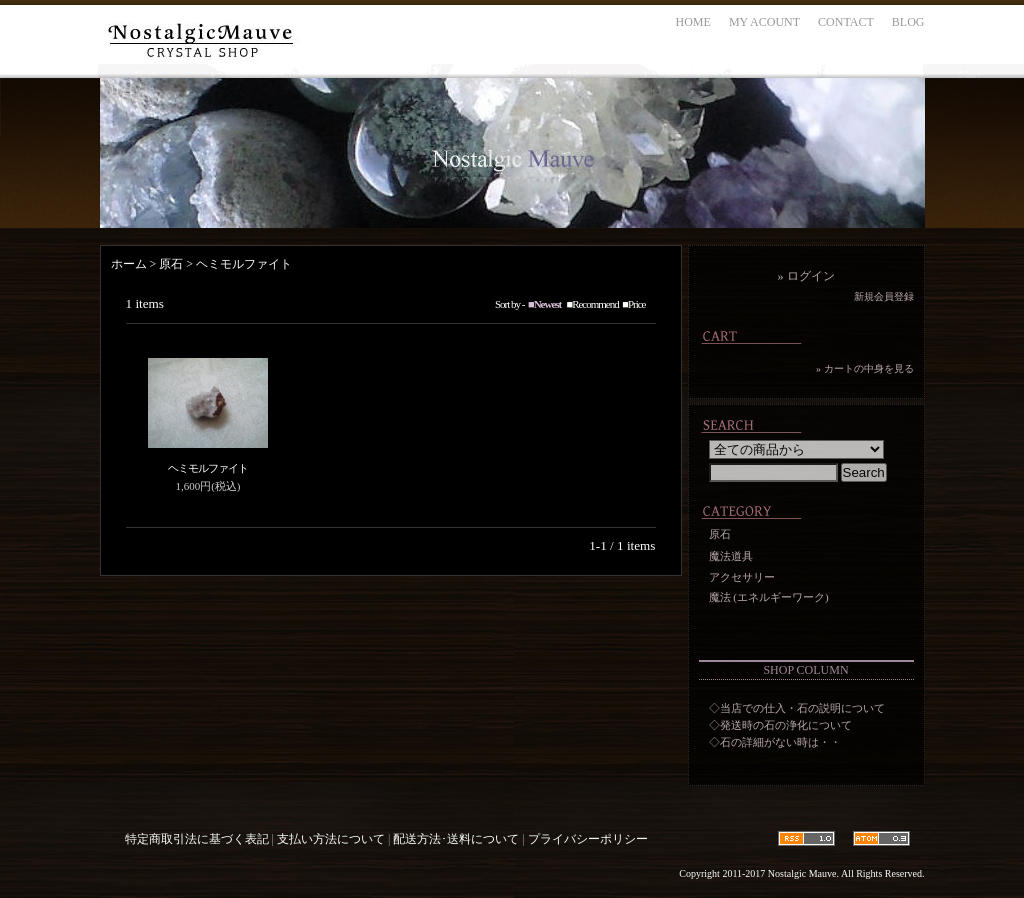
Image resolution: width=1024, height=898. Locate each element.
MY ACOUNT (764, 22)
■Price (633, 304)
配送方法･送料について (456, 839)
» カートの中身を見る (865, 368)
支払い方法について (331, 839)
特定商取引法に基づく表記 (197, 839)
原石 (171, 264)
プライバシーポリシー (588, 839)
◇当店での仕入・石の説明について (797, 708)
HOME (693, 22)
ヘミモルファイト (244, 264)
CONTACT (846, 22)
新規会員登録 (884, 296)
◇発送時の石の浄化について (780, 725)
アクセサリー (742, 577)
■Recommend (593, 304)
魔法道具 (731, 556)
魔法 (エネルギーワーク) (769, 597)
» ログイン (806, 276)
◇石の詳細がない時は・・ (775, 742)
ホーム (129, 264)
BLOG (908, 22)
